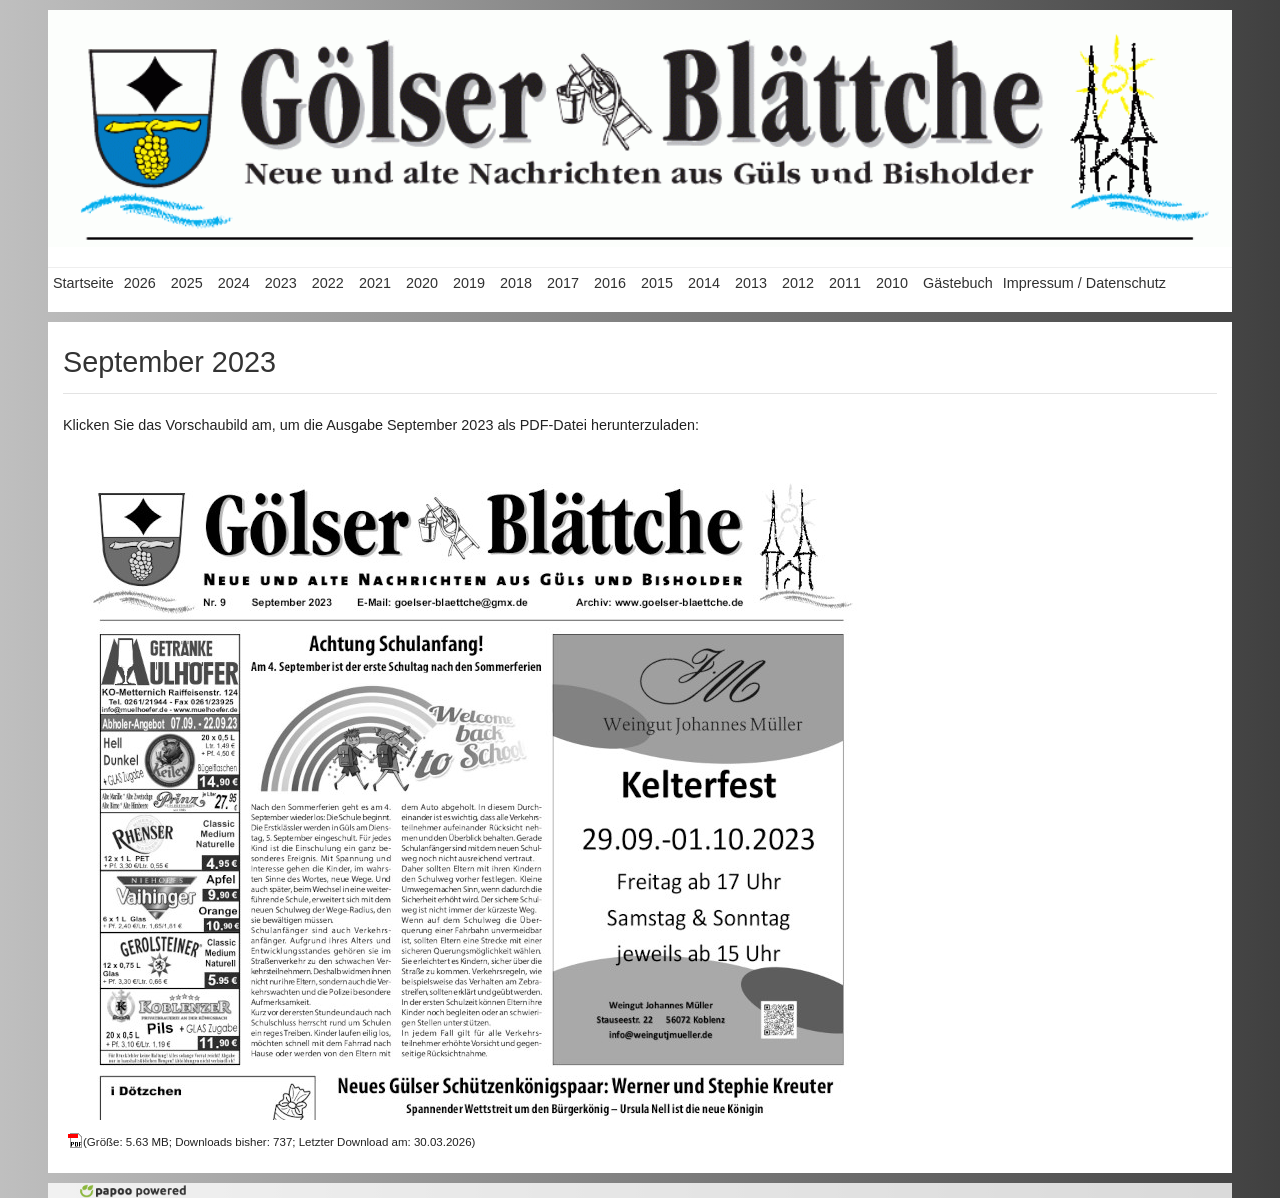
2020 (422, 283)
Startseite (83, 283)
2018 (516, 283)
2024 (234, 283)
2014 (704, 283)
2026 (140, 283)
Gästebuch (958, 283)
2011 (845, 283)
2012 (798, 283)
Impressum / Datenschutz (1084, 283)
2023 (281, 283)
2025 (187, 283)
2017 (563, 283)
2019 (469, 283)
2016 (610, 283)
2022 (328, 283)
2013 (751, 283)
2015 (657, 283)
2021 (375, 283)
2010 (892, 283)
